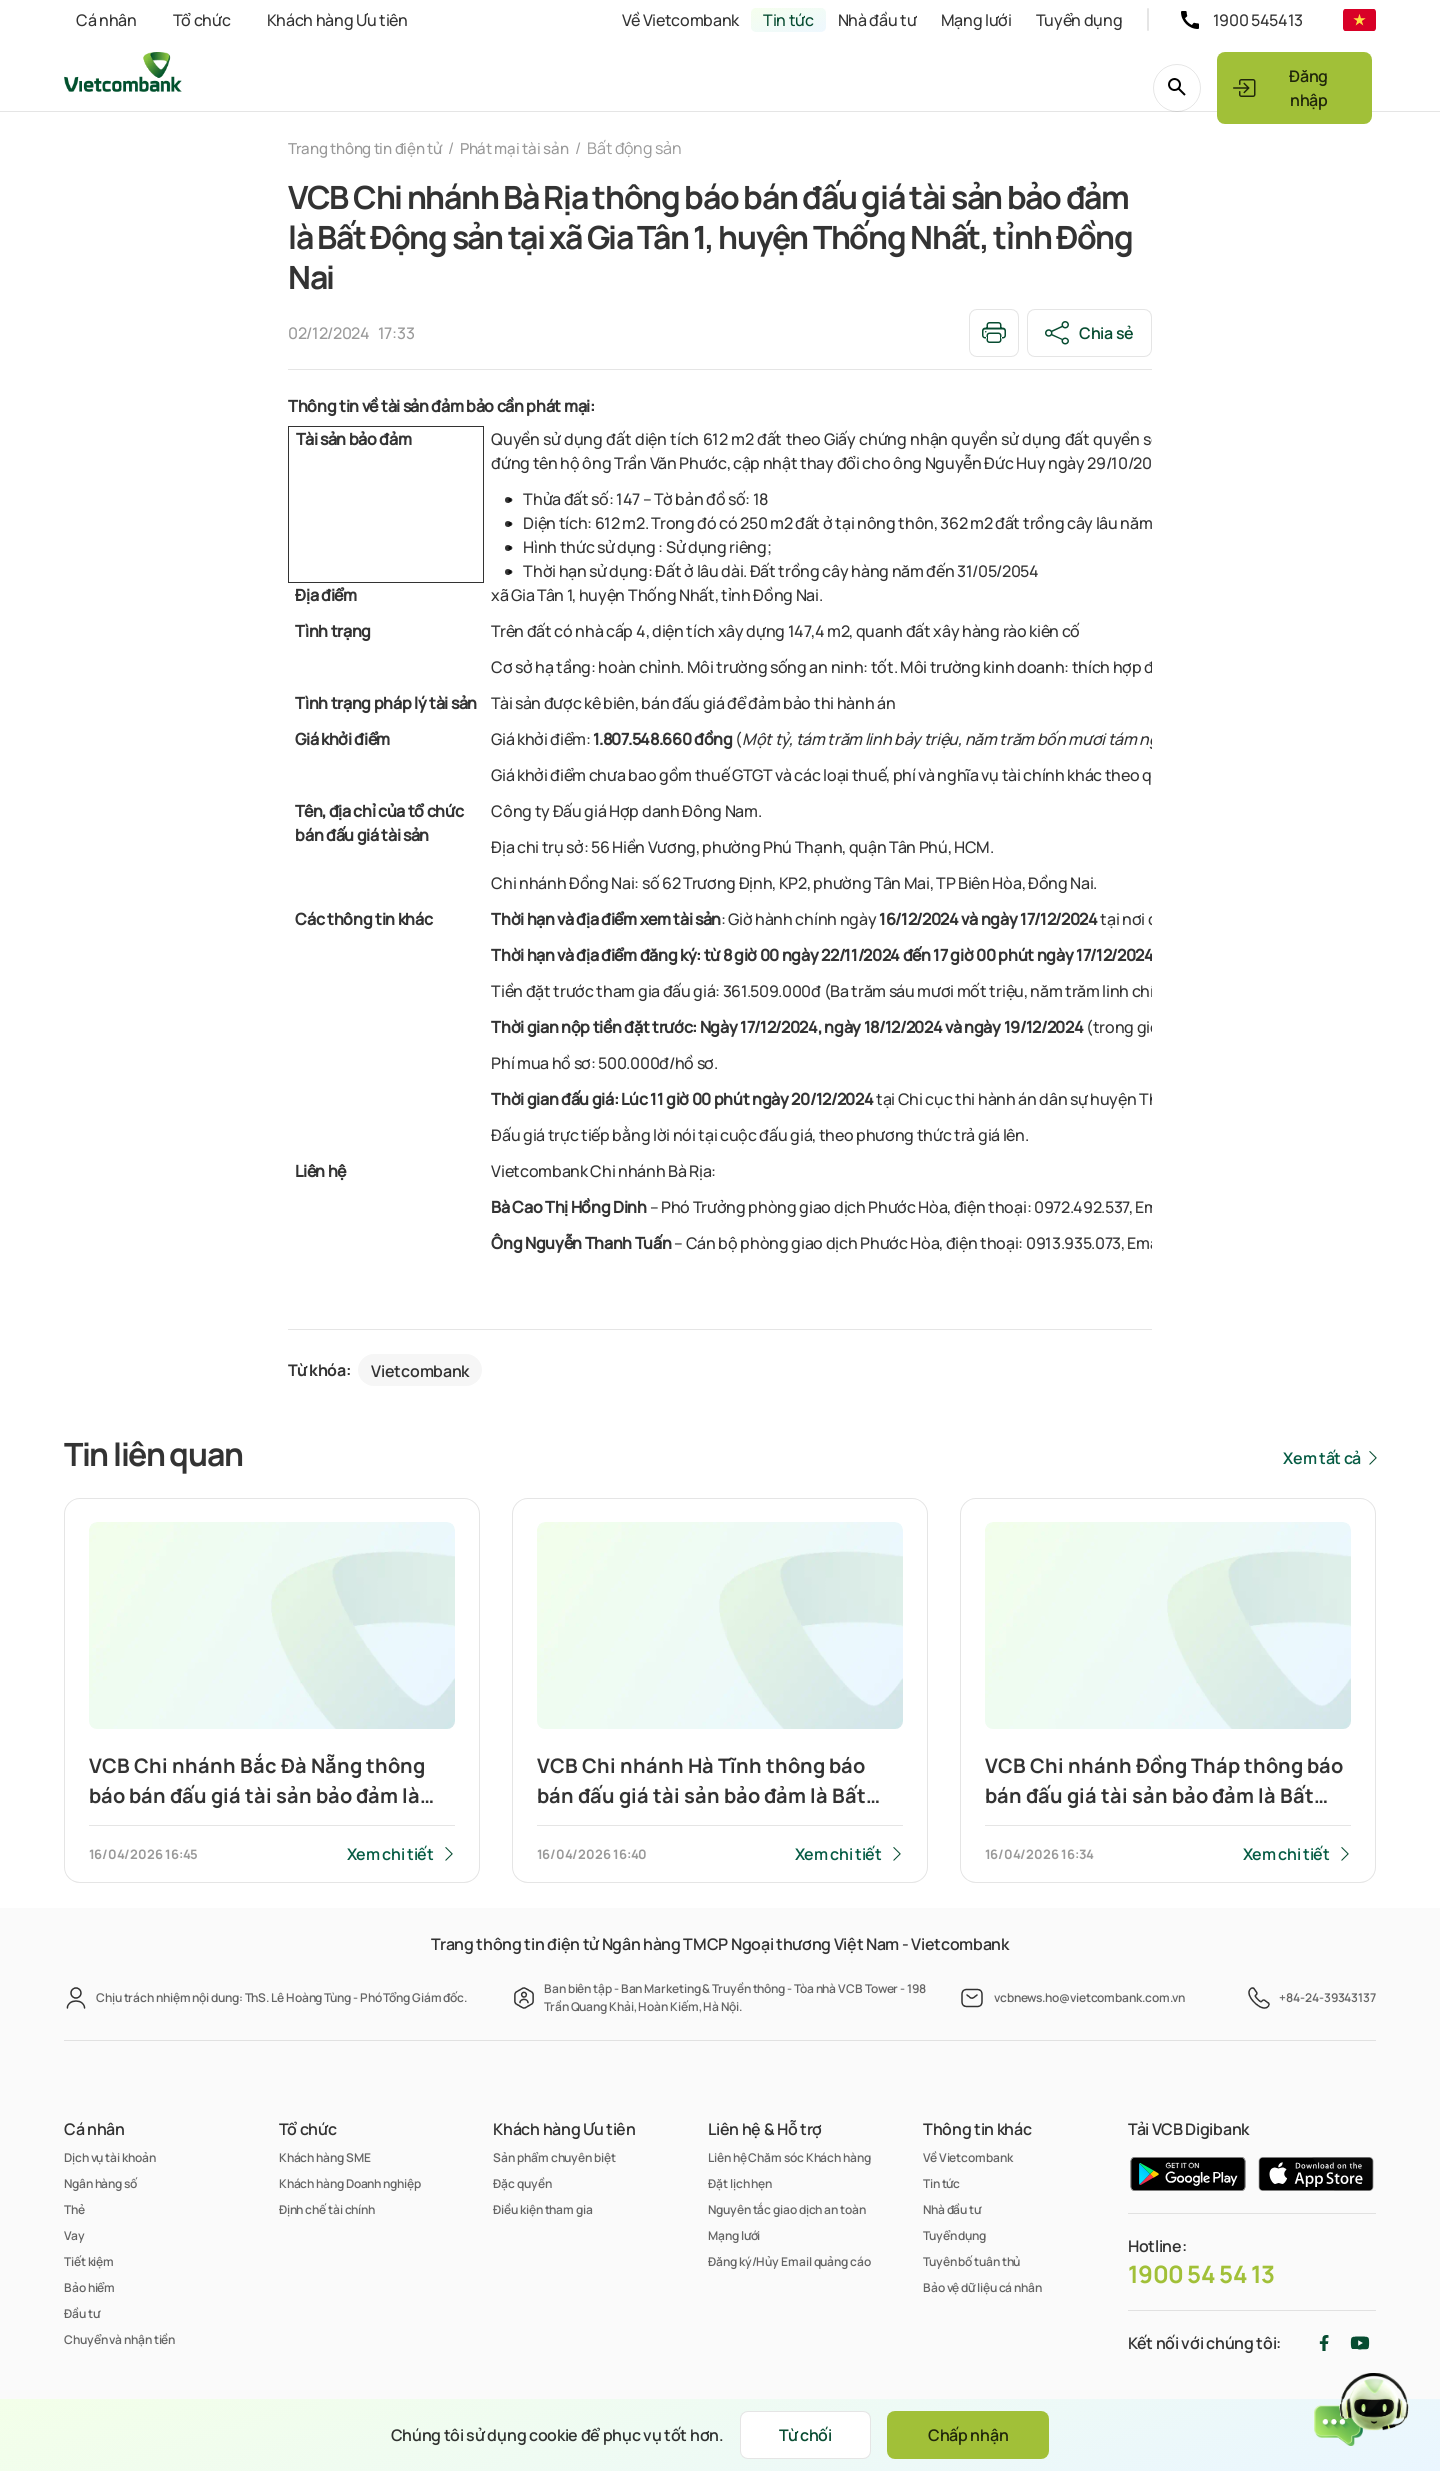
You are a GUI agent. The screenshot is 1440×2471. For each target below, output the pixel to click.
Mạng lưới (976, 20)
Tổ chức (202, 20)
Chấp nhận (972, 2435)
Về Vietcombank (680, 20)
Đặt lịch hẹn (740, 2183)
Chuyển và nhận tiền (119, 2339)
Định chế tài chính (327, 2209)
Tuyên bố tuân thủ (971, 2261)
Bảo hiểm (89, 2287)
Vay (74, 2235)
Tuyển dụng (1079, 20)
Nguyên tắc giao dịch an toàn (786, 2209)
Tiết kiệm (89, 2261)
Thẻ (74, 2209)
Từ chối (800, 2435)
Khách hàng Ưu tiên (337, 20)
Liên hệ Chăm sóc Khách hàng (789, 2157)
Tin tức (788, 20)
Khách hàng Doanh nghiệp (350, 2183)
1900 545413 (1258, 20)
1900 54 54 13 (1201, 2274)
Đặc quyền (522, 2183)
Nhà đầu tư (877, 20)
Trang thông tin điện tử (371, 148)
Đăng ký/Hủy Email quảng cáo (789, 2261)
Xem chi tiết (389, 1855)
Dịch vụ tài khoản (109, 2157)
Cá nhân (106, 20)
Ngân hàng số (100, 2183)
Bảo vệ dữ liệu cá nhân (982, 2287)
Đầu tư (81, 2313)
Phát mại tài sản (530, 148)
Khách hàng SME (325, 2157)
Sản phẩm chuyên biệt (554, 2157)
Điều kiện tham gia (542, 2209)
